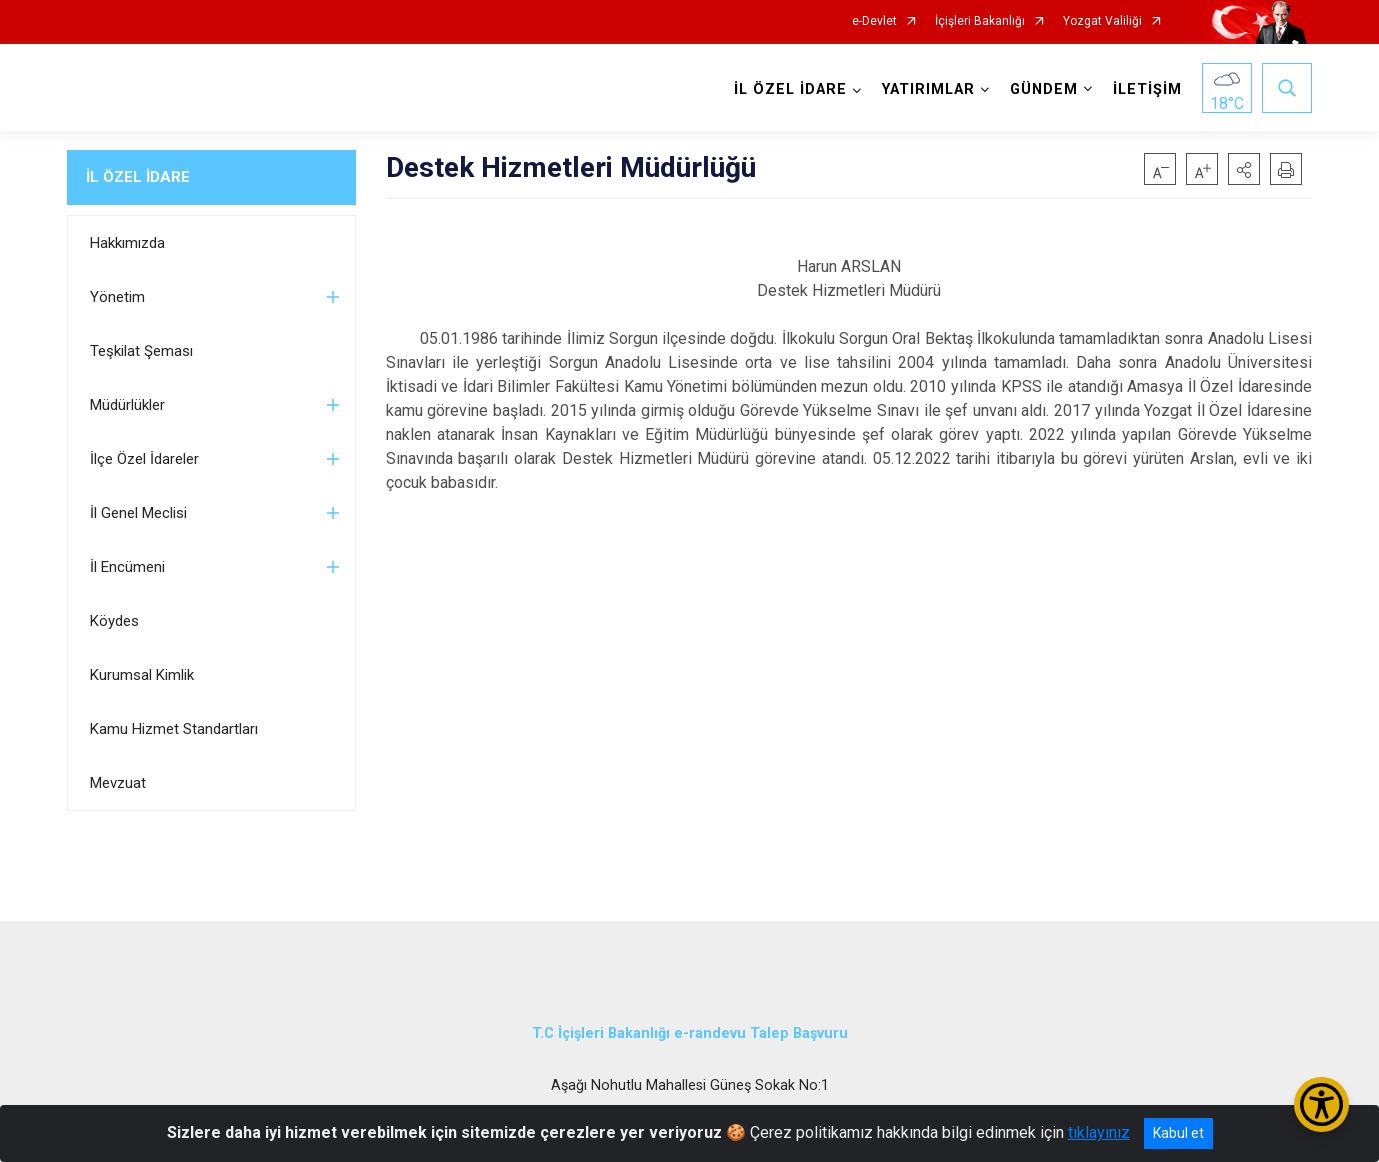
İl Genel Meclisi (138, 513)
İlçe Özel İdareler (144, 459)
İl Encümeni (127, 567)
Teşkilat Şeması (141, 351)
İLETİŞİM (1147, 89)
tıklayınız (1099, 1132)
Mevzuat (118, 783)
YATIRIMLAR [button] (928, 89)
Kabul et (1178, 1133)
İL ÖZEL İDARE (138, 177)
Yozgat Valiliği (1102, 21)
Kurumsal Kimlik (142, 675)
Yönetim (117, 297)
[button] (1244, 169)
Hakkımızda (127, 243)
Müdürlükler (127, 405)
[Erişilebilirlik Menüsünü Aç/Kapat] (1321, 1104)
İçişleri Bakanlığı (980, 21)
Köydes (114, 621)
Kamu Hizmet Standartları (174, 729)
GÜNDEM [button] (1044, 89)
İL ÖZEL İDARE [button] (790, 89)
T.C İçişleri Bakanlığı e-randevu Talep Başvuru (690, 1033)
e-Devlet (874, 21)
